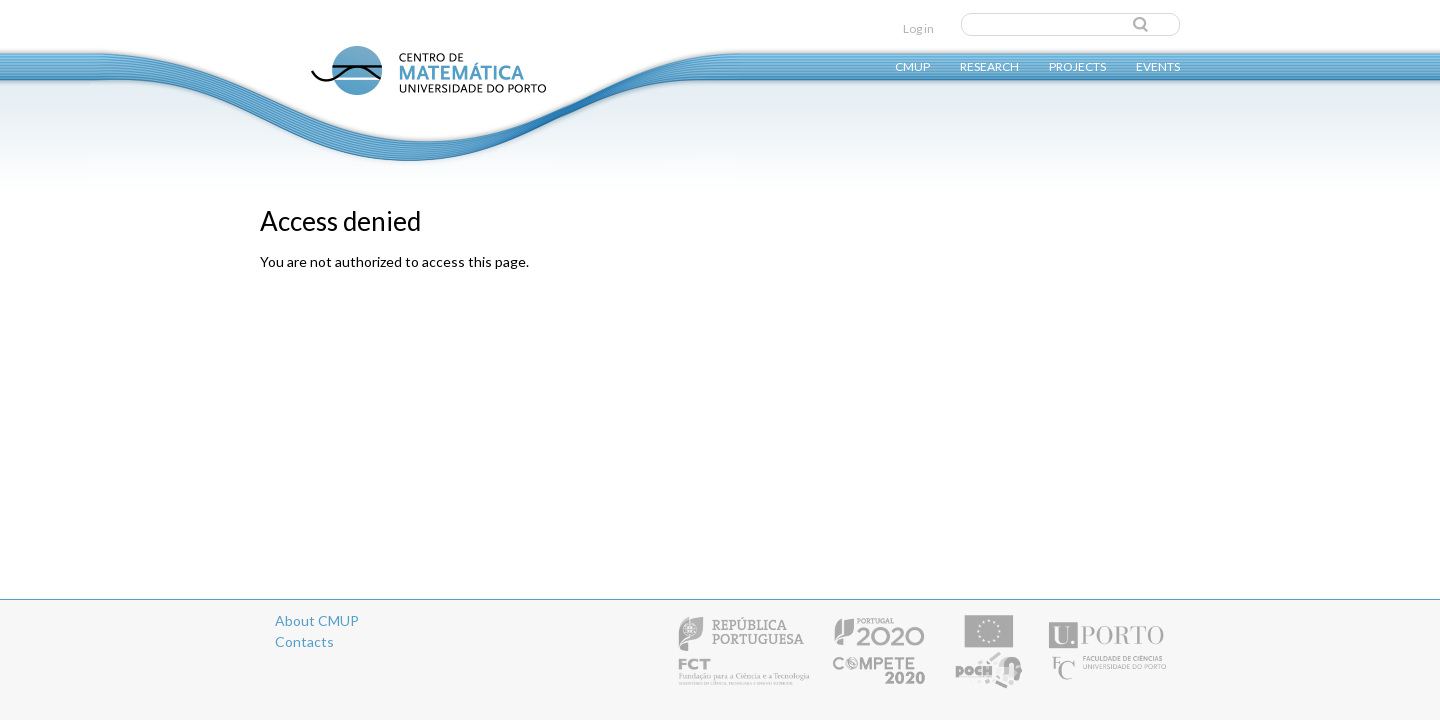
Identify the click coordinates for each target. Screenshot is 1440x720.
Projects (1077, 65)
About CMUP (317, 620)
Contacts (304, 641)
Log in (918, 28)
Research (989, 65)
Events (1158, 65)
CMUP (912, 65)
